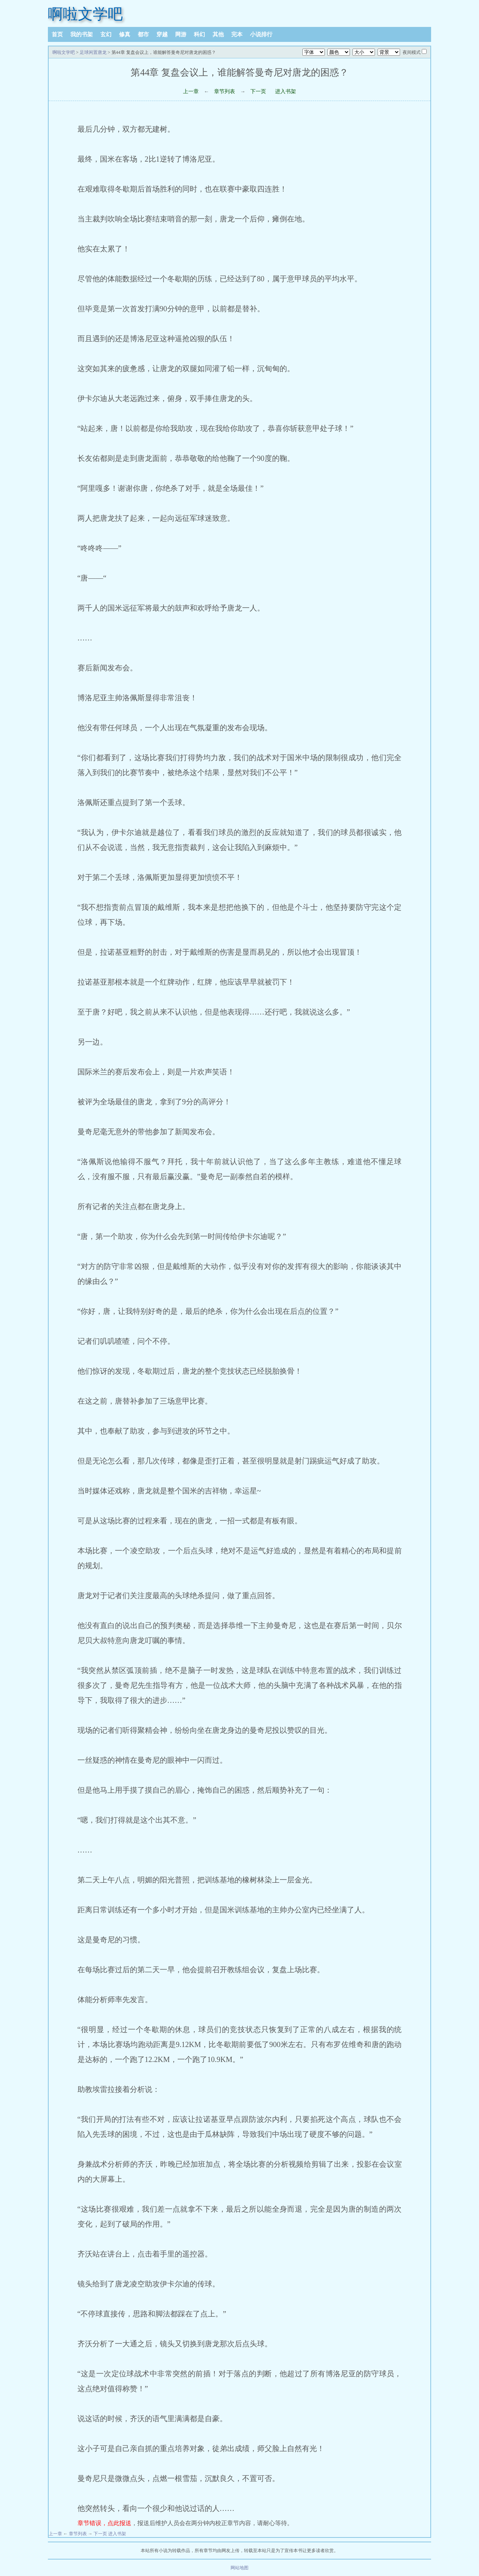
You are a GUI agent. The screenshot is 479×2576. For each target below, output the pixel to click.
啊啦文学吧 (85, 14)
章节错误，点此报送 (104, 2523)
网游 (180, 34)
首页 (57, 34)
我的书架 (81, 34)
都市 (143, 34)
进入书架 (285, 91)
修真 (124, 34)
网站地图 (239, 2567)
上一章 (191, 91)
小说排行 (261, 34)
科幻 (199, 34)
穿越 (162, 34)
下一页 (258, 91)
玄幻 (106, 34)
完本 (236, 34)
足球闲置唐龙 (93, 52)
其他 (218, 34)
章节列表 (224, 91)
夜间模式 (412, 52)
